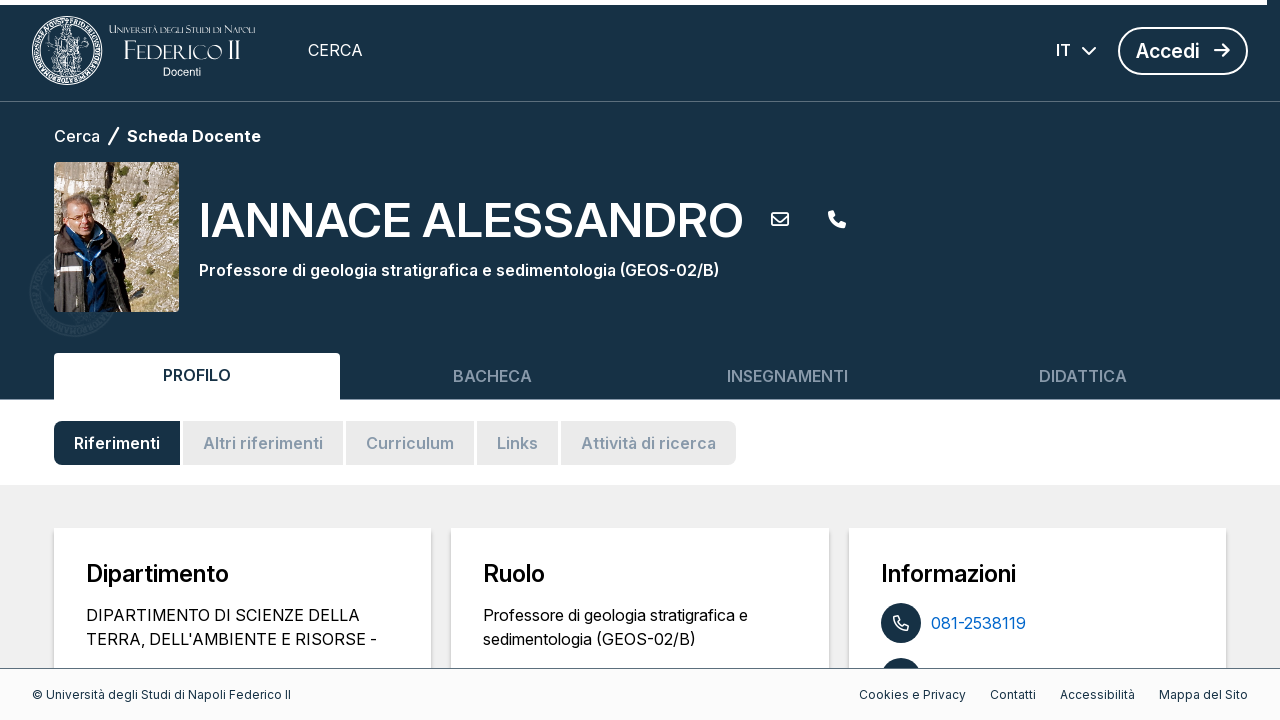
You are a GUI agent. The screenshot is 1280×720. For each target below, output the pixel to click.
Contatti (1013, 694)
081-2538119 (978, 623)
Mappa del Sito (1203, 694)
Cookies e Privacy (912, 694)
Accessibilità (1097, 694)
